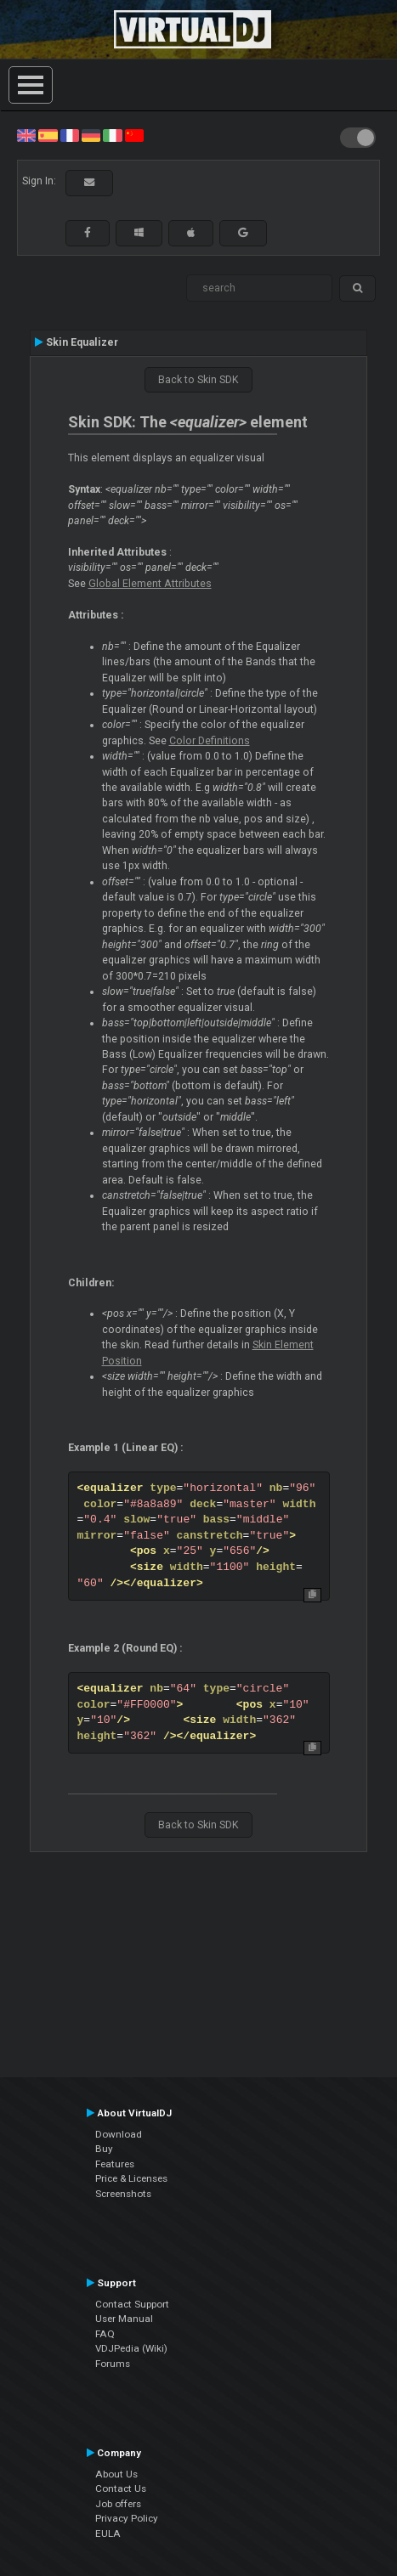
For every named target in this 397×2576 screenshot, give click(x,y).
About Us (116, 2474)
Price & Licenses (131, 2178)
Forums (112, 2364)
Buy (104, 2149)
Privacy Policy (126, 2518)
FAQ (105, 2334)
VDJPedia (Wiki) (131, 2348)
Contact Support (132, 2304)
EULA (108, 2533)
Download (118, 2134)
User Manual (124, 2319)
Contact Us (120, 2488)
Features (114, 2164)
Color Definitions (209, 741)
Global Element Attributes (150, 584)
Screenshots (123, 2194)
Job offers (118, 2504)
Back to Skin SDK (198, 380)
